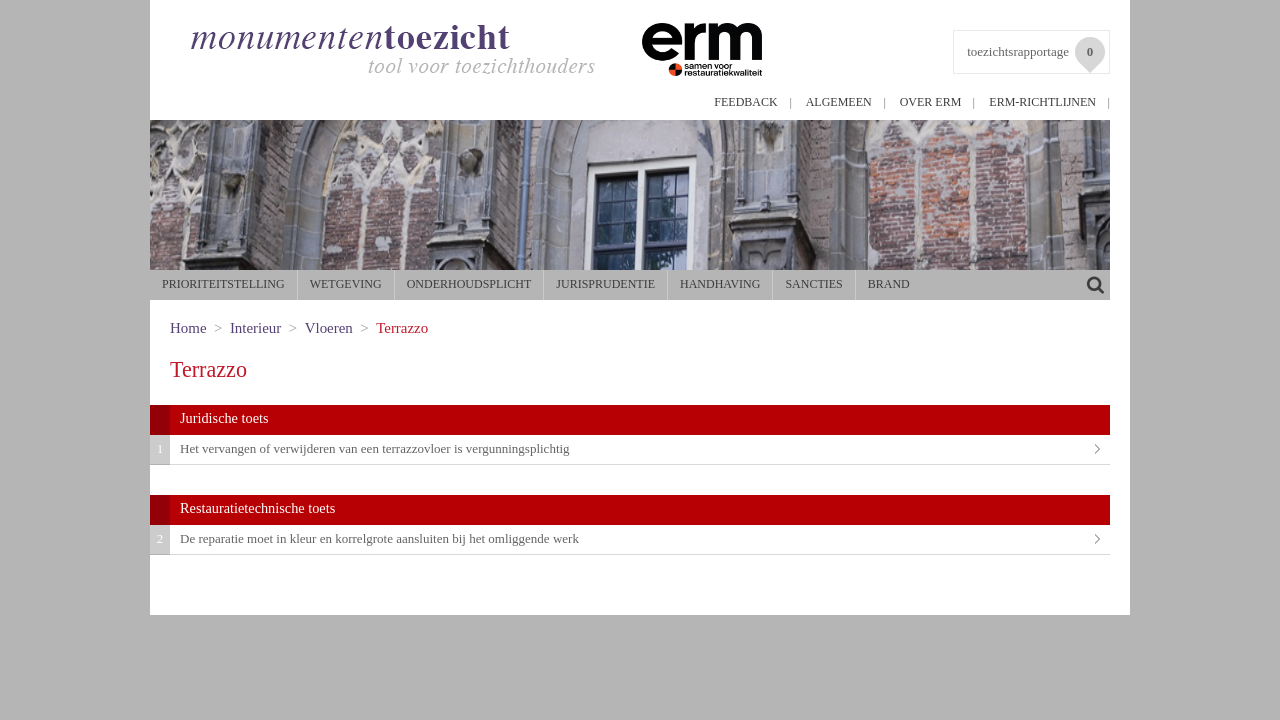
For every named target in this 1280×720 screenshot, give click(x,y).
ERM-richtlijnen (1042, 102)
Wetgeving (346, 284)
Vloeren (329, 328)
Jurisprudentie (605, 284)
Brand (889, 284)
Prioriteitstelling (223, 284)
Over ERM (931, 102)
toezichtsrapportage (1036, 55)
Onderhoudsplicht (469, 284)
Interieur (255, 328)
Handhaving (720, 284)
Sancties (813, 284)
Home (188, 328)
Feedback (745, 102)
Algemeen (839, 102)
